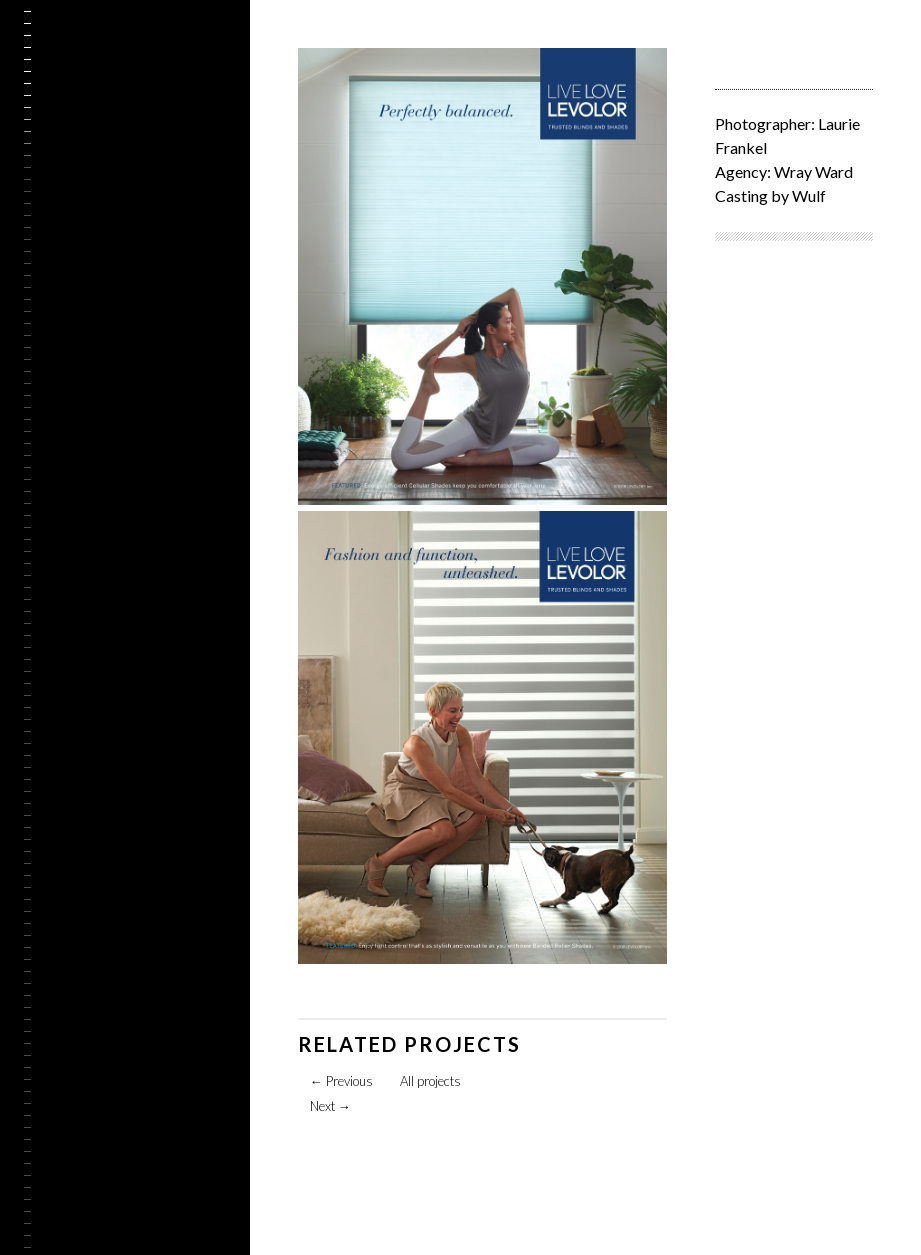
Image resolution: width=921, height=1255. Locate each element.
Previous (341, 1081)
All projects (430, 1081)
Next (330, 1106)
